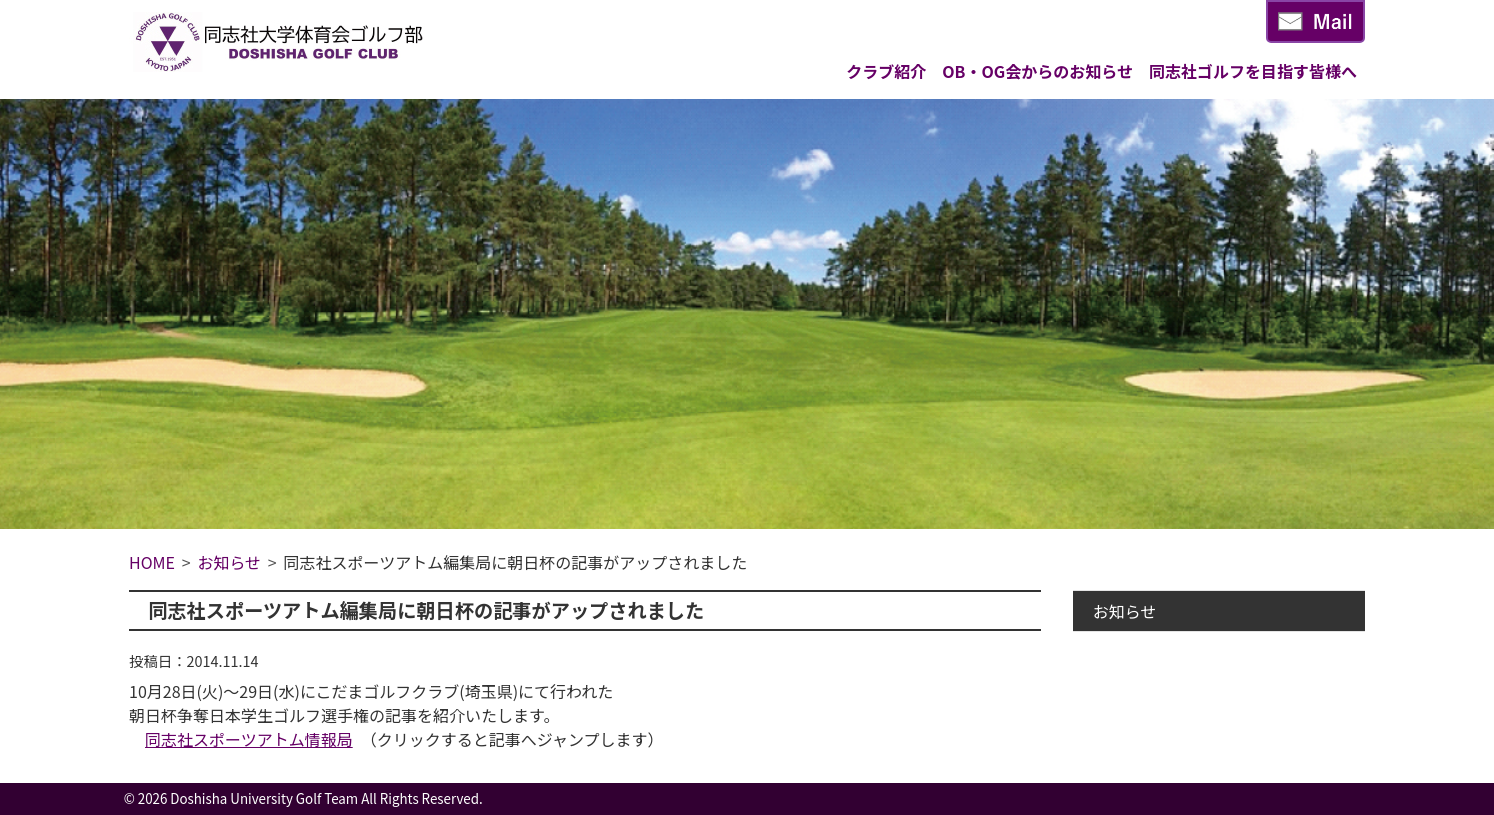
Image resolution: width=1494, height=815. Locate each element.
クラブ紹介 (886, 71)
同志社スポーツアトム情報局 (249, 739)
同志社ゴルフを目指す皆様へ (1253, 71)
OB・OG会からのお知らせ (1037, 71)
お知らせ (1125, 611)
